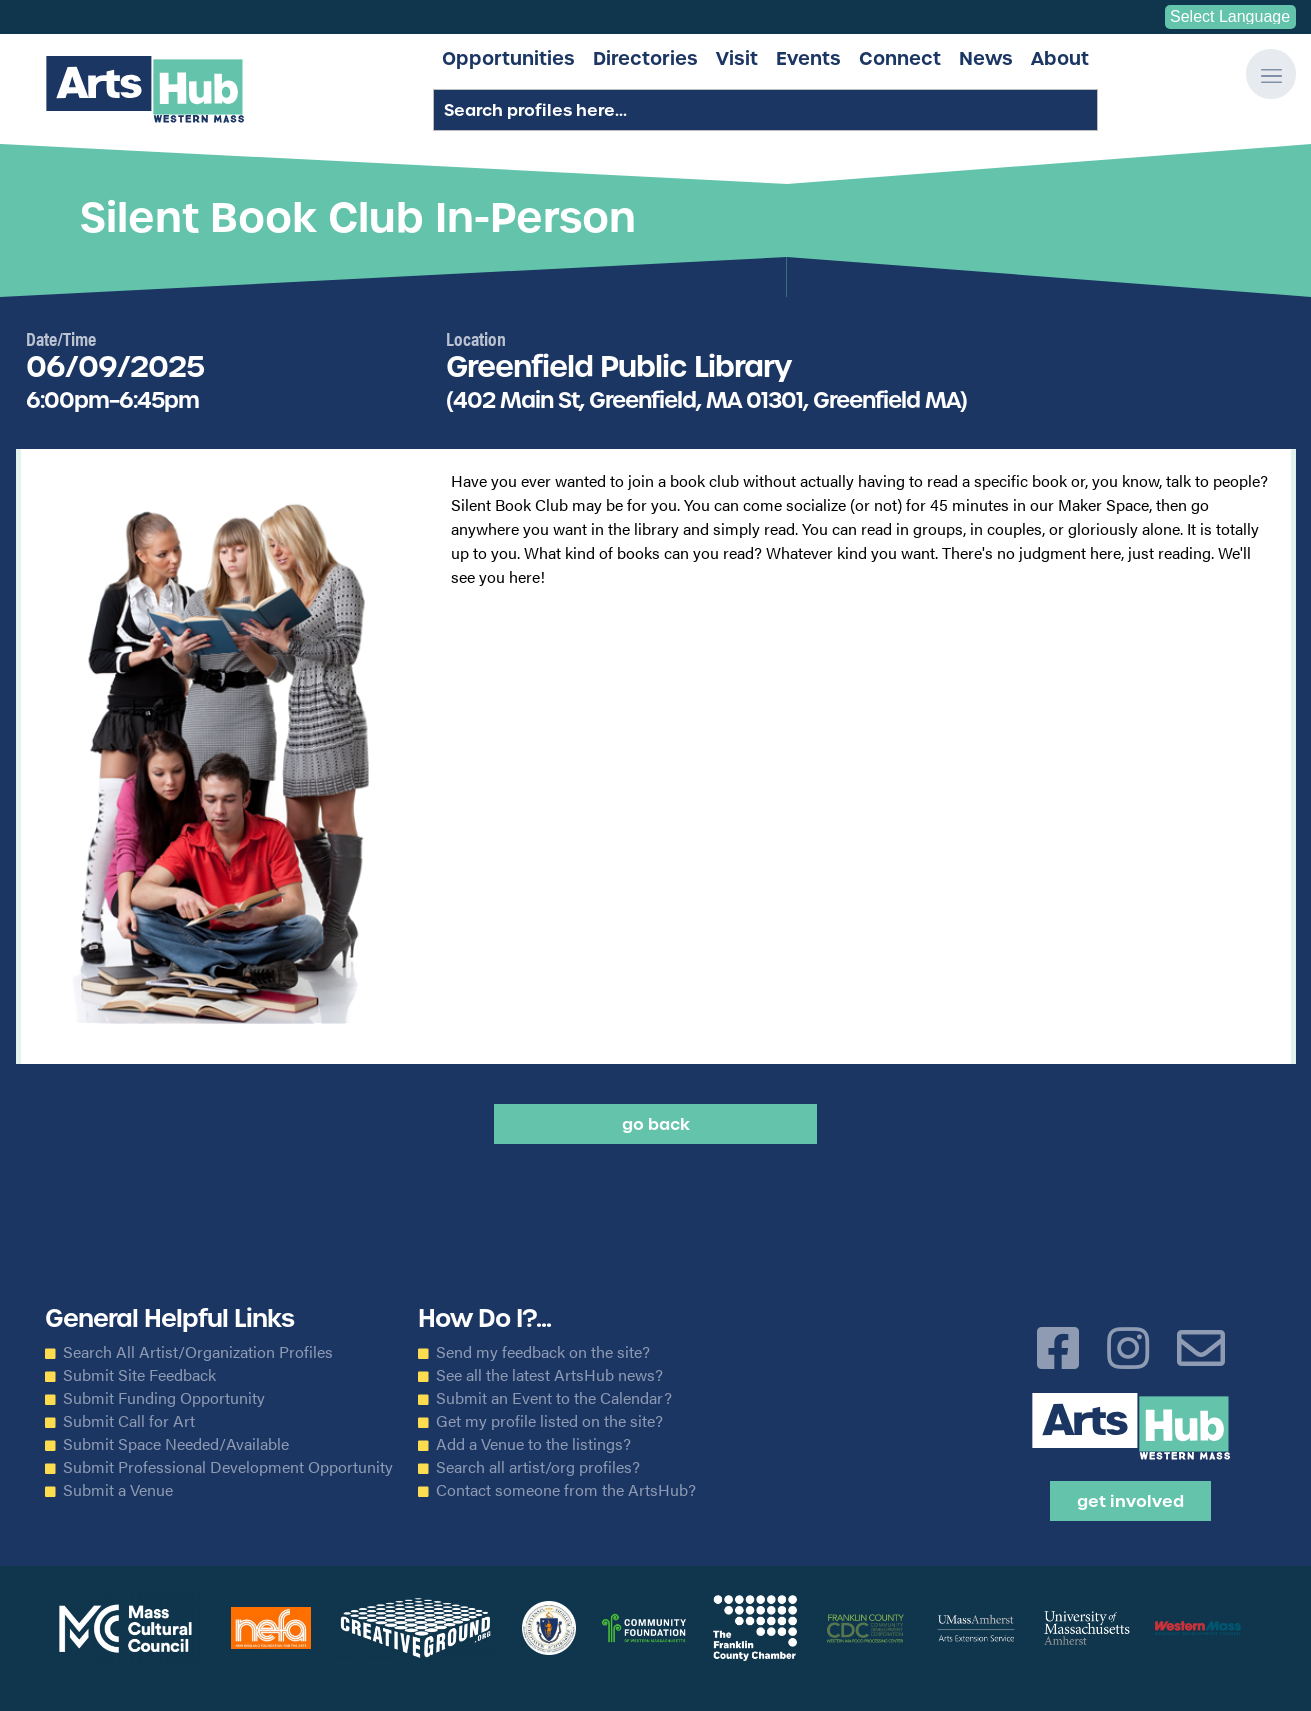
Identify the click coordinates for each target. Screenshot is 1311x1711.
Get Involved (1130, 1501)
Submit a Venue (118, 1490)
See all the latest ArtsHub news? (549, 1375)
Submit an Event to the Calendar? (554, 1398)
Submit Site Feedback (139, 1375)
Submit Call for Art (129, 1421)
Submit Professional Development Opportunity (228, 1467)
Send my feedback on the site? (543, 1352)
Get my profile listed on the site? (549, 1421)
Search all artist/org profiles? (538, 1467)
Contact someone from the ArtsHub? (566, 1490)
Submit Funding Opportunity (164, 1398)
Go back (656, 1124)
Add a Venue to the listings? (533, 1444)
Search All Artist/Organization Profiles (198, 1352)
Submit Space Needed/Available (176, 1444)
